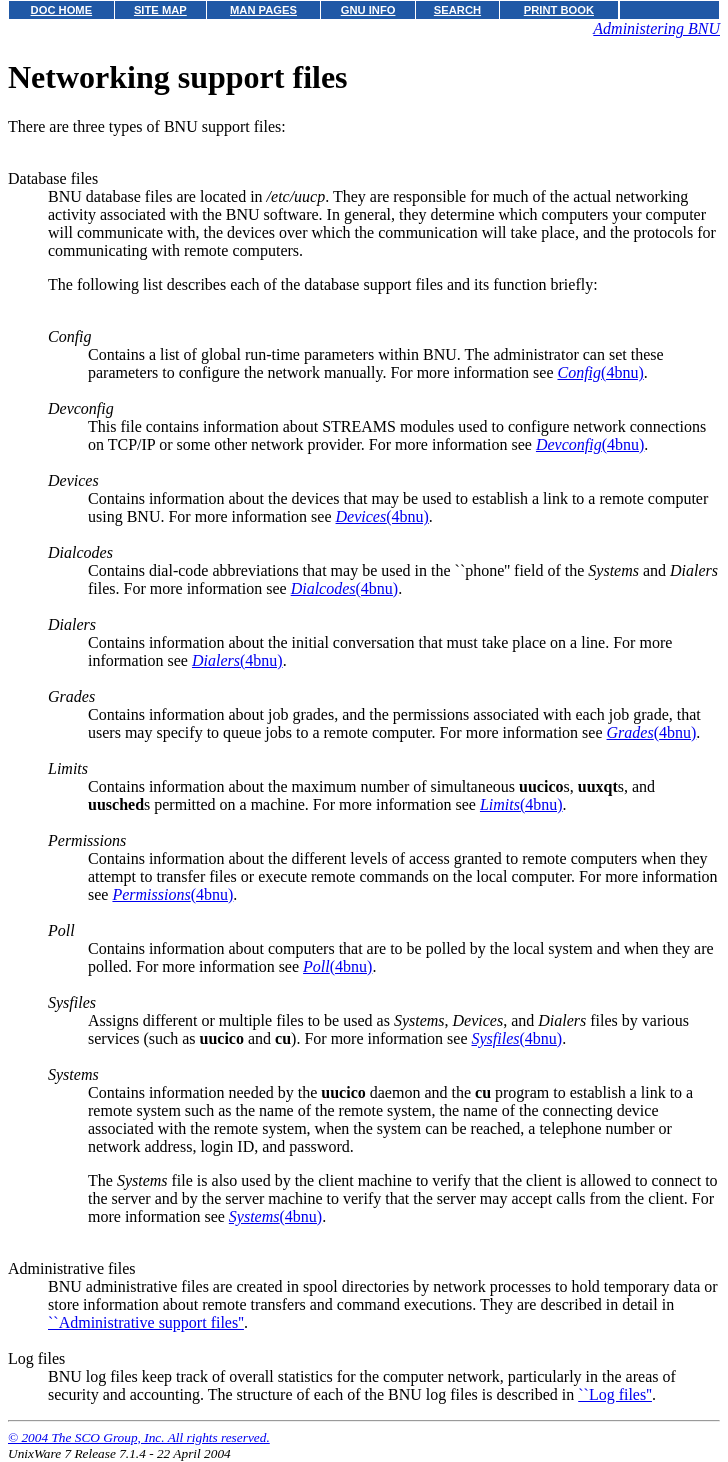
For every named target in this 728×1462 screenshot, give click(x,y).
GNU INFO (368, 10)
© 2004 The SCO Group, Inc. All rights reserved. (139, 1437)
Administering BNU (656, 28)
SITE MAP (160, 10)
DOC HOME (62, 10)
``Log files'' (615, 1394)
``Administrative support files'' (146, 1322)
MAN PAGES (263, 10)
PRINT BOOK (559, 10)
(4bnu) (600, 372)
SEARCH (457, 10)
